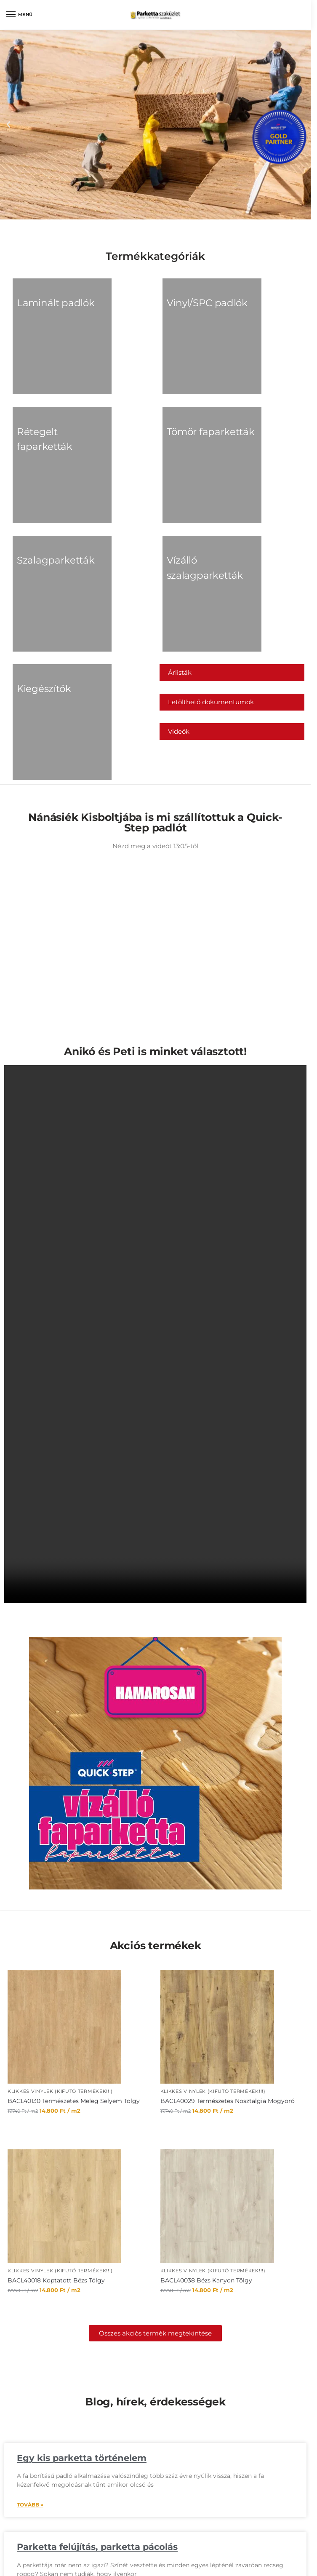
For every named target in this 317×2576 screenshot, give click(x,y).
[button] (8, 124)
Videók (178, 621)
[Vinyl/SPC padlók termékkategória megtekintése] (191, 309)
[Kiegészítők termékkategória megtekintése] (44, 585)
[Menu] (19, 14)
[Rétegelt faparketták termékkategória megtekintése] (44, 401)
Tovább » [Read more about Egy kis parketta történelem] (30, 2367)
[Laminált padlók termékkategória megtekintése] (44, 309)
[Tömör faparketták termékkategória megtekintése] (191, 401)
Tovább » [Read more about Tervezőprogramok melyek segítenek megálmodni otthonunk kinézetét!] (30, 2558)
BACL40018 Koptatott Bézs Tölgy (56, 2143)
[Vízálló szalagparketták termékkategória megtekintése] (191, 493)
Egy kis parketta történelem (82, 2320)
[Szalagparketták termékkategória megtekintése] (44, 493)
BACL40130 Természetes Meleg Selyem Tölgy (74, 1963)
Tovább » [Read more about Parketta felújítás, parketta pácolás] (30, 2456)
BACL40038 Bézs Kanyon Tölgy (206, 2143)
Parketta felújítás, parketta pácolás (97, 2409)
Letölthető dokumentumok (211, 592)
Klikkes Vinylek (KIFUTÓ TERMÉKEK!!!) (60, 1953)
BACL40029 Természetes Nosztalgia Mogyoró (227, 1963)
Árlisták (180, 562)
